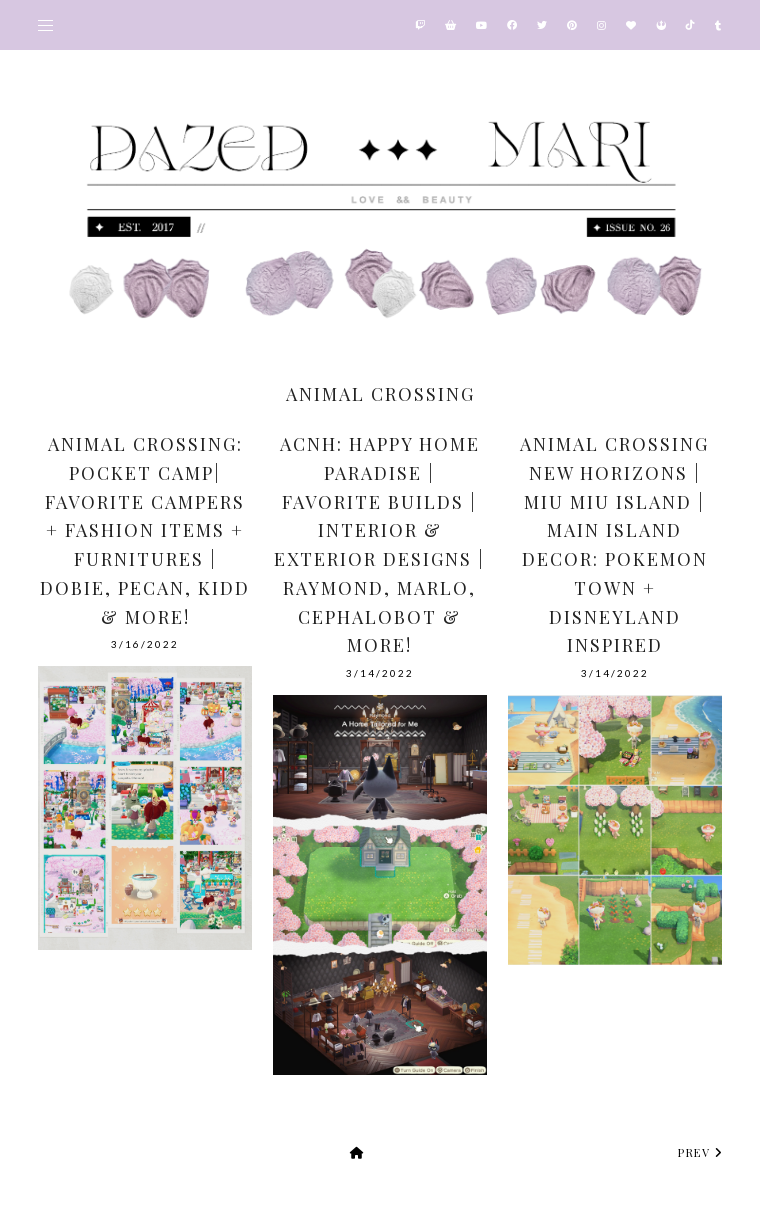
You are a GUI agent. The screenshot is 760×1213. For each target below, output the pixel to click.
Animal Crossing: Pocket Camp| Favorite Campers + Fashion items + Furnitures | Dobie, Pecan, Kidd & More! (145, 530)
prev (700, 1152)
